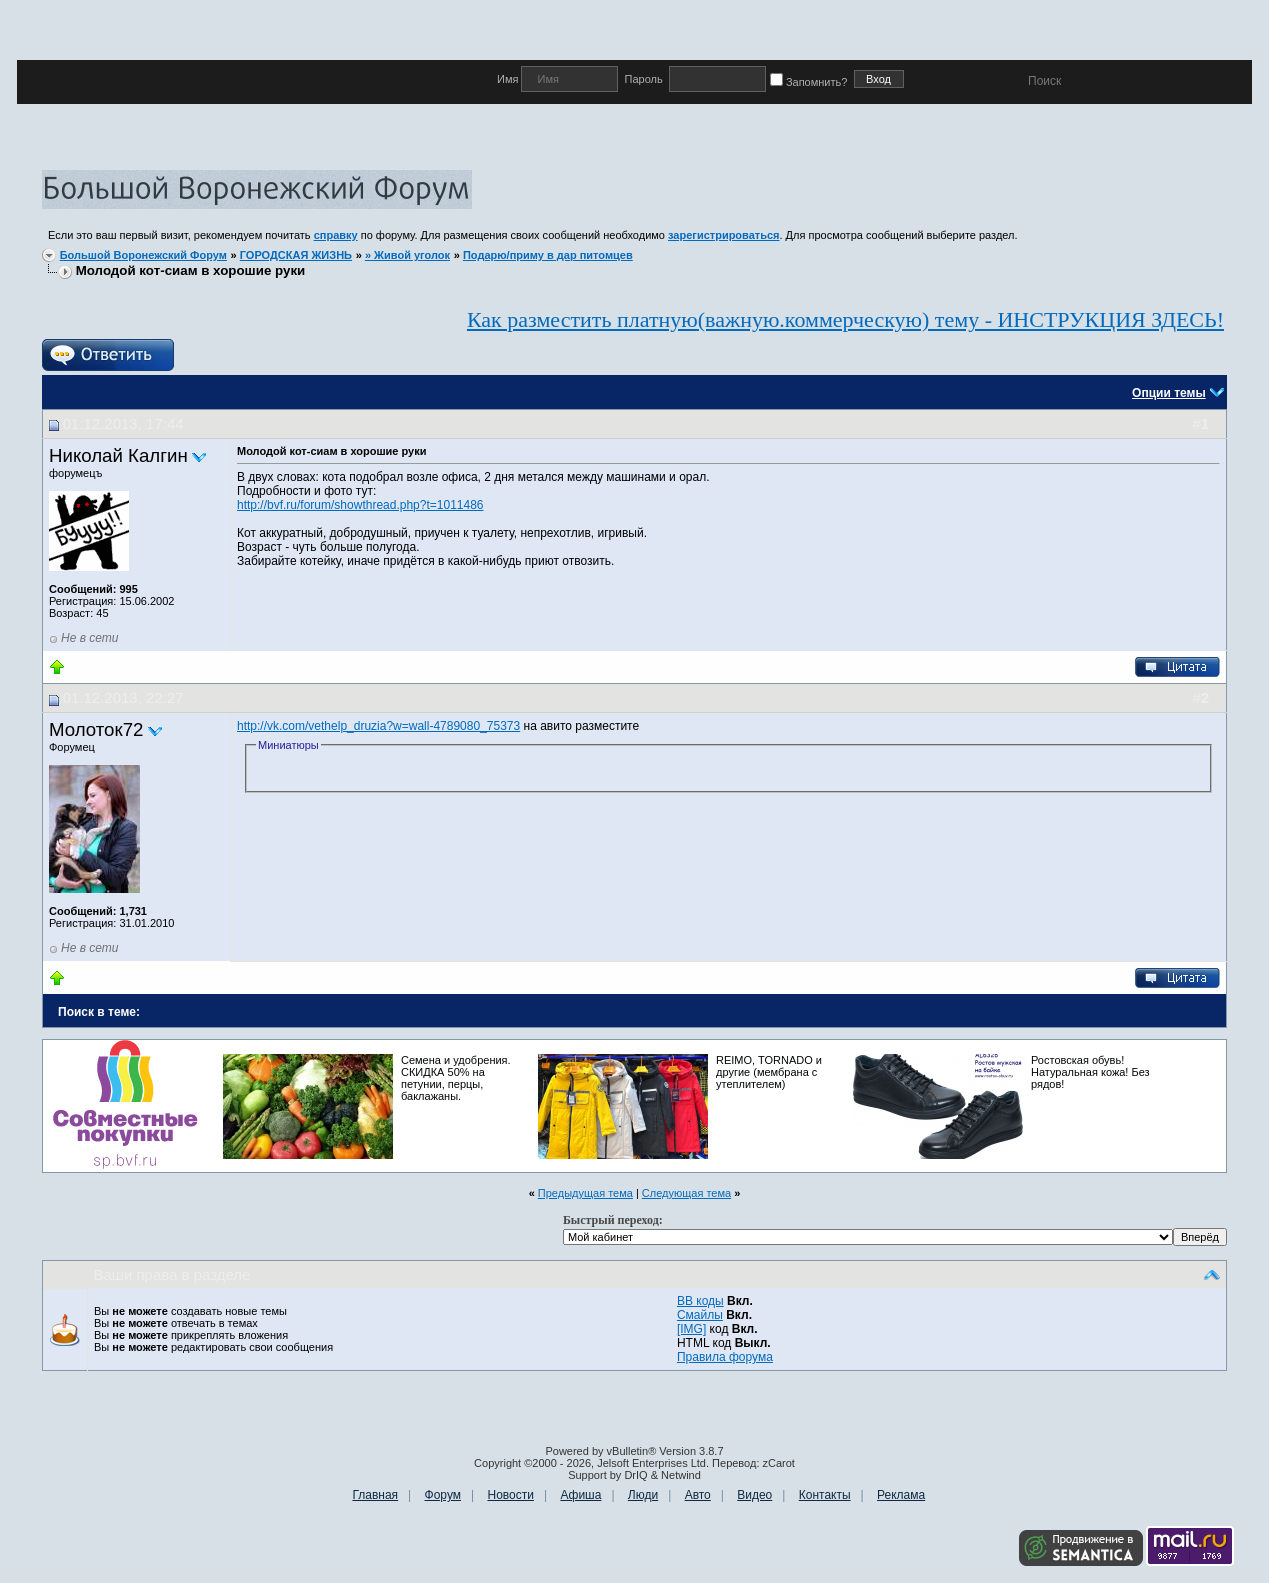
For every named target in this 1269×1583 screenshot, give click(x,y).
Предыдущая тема (585, 1193)
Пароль (643, 79)
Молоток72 (96, 729)
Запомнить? (812, 82)
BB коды (700, 1301)
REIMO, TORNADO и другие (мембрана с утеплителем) (769, 1072)
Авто (698, 1495)
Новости (510, 1495)
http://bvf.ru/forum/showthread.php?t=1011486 (360, 505)
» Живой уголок (407, 255)
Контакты (825, 1495)
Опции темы (1169, 393)
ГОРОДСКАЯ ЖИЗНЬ (296, 255)
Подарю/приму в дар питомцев (548, 255)
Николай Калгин (118, 455)
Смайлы (700, 1315)
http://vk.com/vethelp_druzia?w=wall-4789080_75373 (378, 726)
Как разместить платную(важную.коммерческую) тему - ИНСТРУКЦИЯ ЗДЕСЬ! (845, 319)
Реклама (901, 1495)
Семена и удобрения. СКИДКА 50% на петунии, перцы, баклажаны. (456, 1078)
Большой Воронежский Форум (143, 255)
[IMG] (691, 1329)
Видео (754, 1495)
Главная (375, 1495)
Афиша (580, 1495)
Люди (643, 1495)
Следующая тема (686, 1193)
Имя (509, 79)
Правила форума (725, 1357)
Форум (443, 1495)
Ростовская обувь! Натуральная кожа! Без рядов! (1090, 1072)
